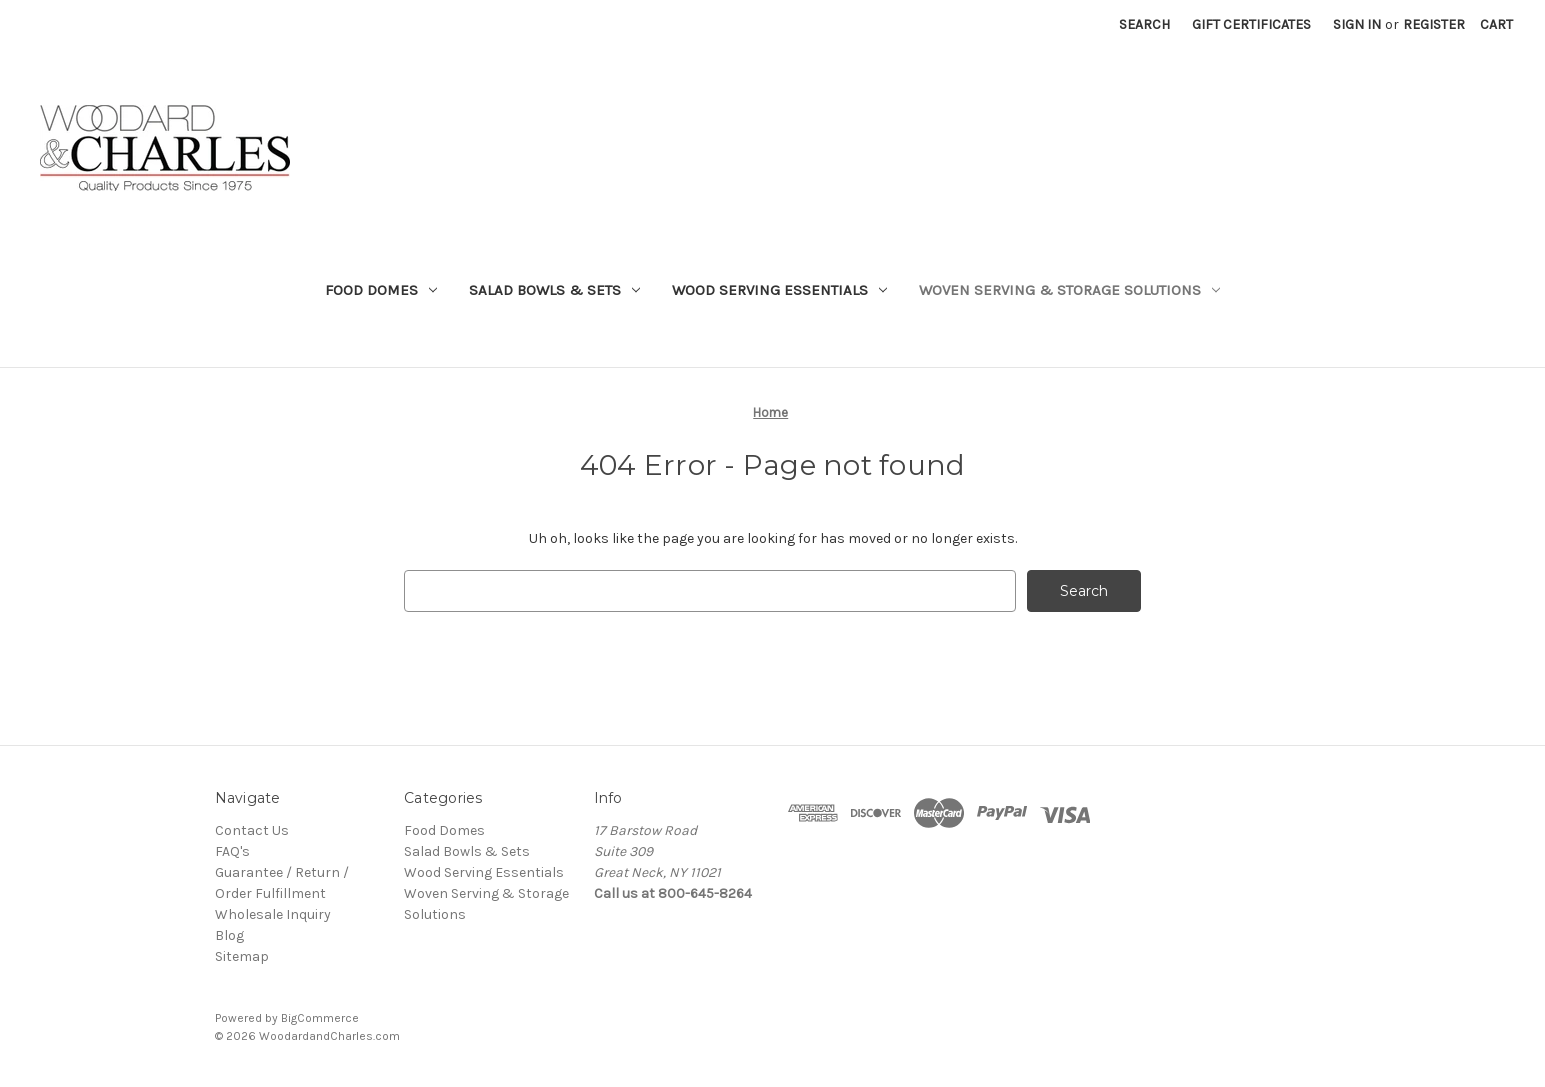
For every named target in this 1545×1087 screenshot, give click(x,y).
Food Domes (381, 290)
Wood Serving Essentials (779, 290)
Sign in (1357, 24)
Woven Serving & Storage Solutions (1069, 290)
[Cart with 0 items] (1496, 24)
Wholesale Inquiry (273, 914)
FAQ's (232, 851)
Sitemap (242, 956)
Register (1434, 24)
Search (1144, 24)
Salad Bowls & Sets (554, 290)
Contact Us (252, 830)
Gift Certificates (1251, 24)
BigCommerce (320, 1018)
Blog (229, 935)
